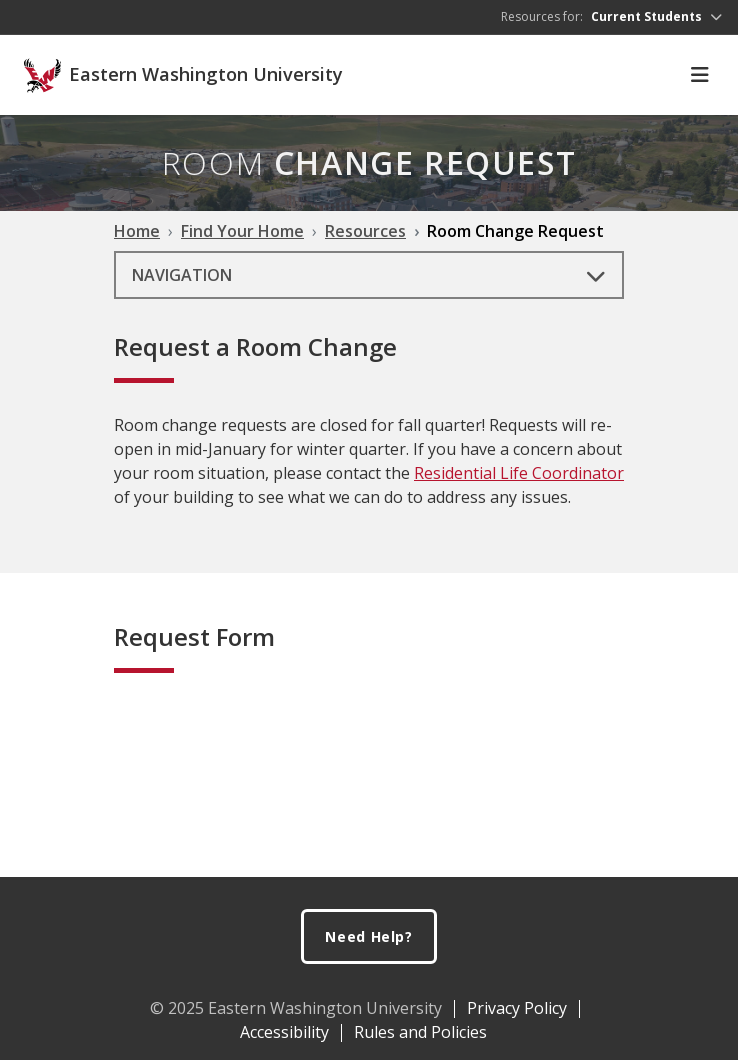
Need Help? (369, 936)
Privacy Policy (517, 1008)
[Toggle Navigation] (700, 75)
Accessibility (284, 1032)
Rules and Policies (420, 1032)
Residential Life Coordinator (519, 473)
